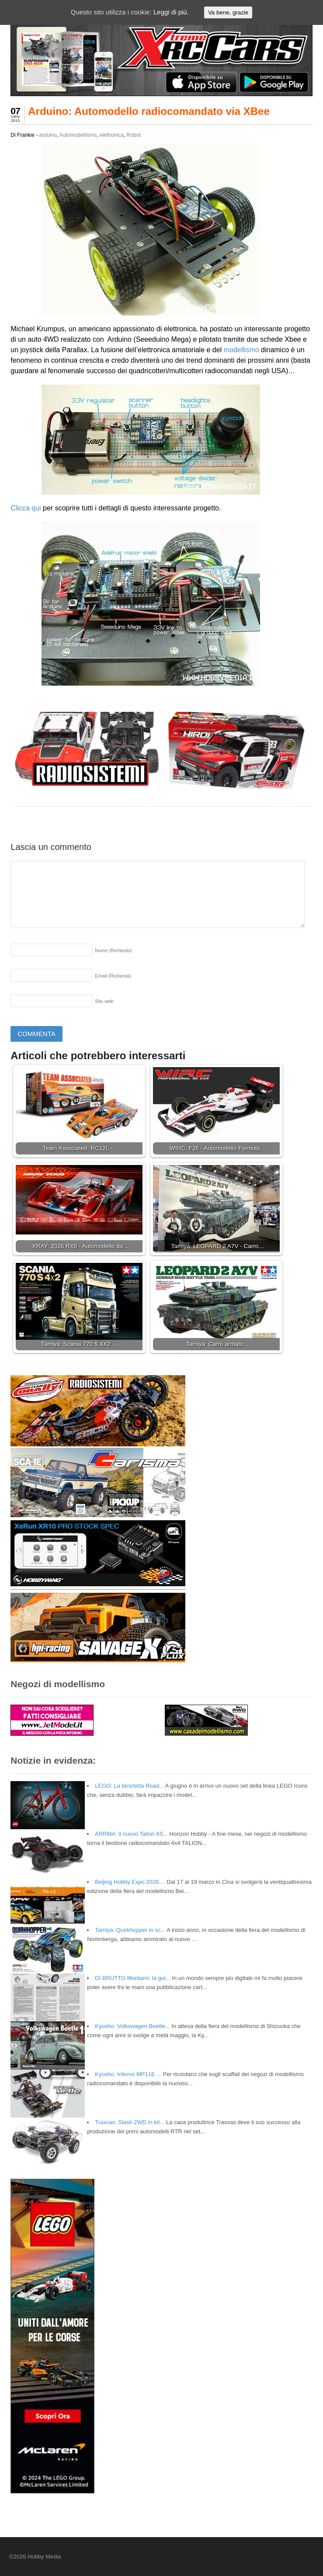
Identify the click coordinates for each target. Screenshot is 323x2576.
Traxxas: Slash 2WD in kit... (129, 2122)
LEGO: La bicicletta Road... (129, 1785)
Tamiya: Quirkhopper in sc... (130, 1930)
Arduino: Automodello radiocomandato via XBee (149, 111)
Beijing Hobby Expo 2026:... (130, 1882)
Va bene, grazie (228, 12)
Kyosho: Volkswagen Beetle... (132, 2026)
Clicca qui (25, 508)
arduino (48, 135)
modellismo (241, 350)
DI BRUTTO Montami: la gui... (132, 1978)
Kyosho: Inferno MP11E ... (128, 2074)
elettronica (112, 135)
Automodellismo (78, 135)
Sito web (104, 1001)
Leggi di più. (171, 12)
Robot (134, 135)
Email (113, 975)
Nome (113, 950)
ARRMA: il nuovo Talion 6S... (131, 1834)
